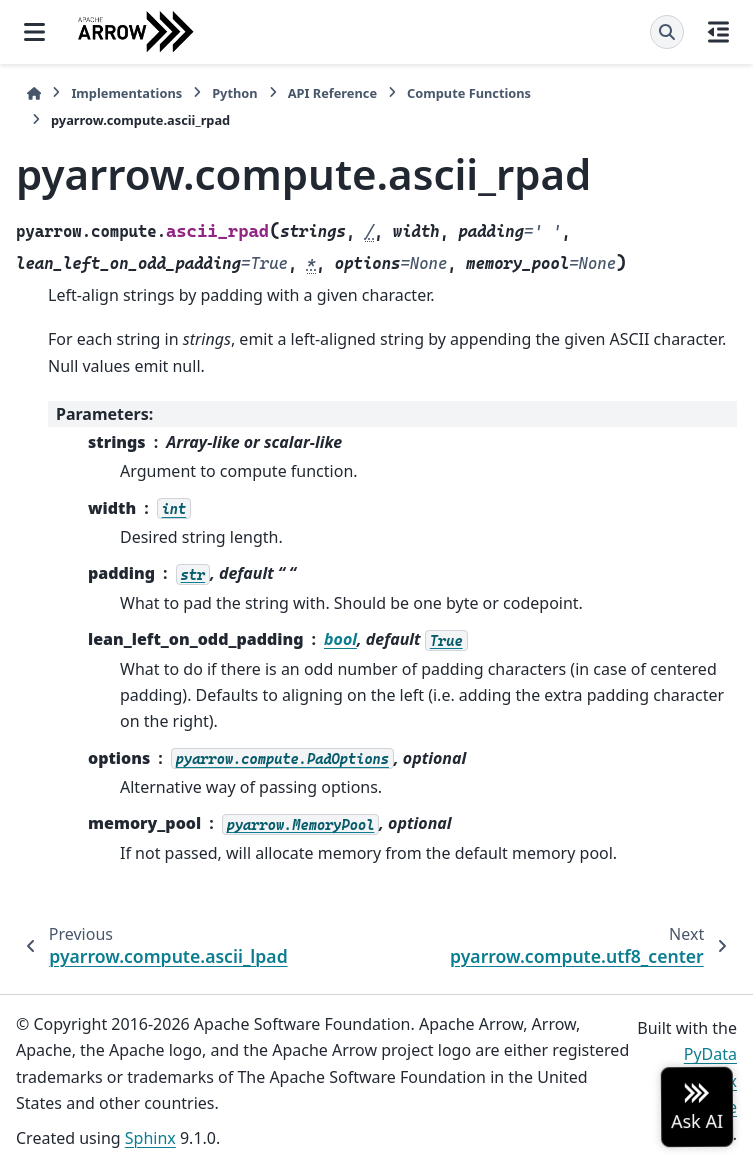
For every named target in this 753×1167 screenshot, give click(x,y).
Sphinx (150, 1138)
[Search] (667, 32)
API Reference (332, 93)
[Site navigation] (34, 32)
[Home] (34, 93)
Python (234, 93)
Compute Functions (469, 93)
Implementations (126, 93)
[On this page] (718, 32)
